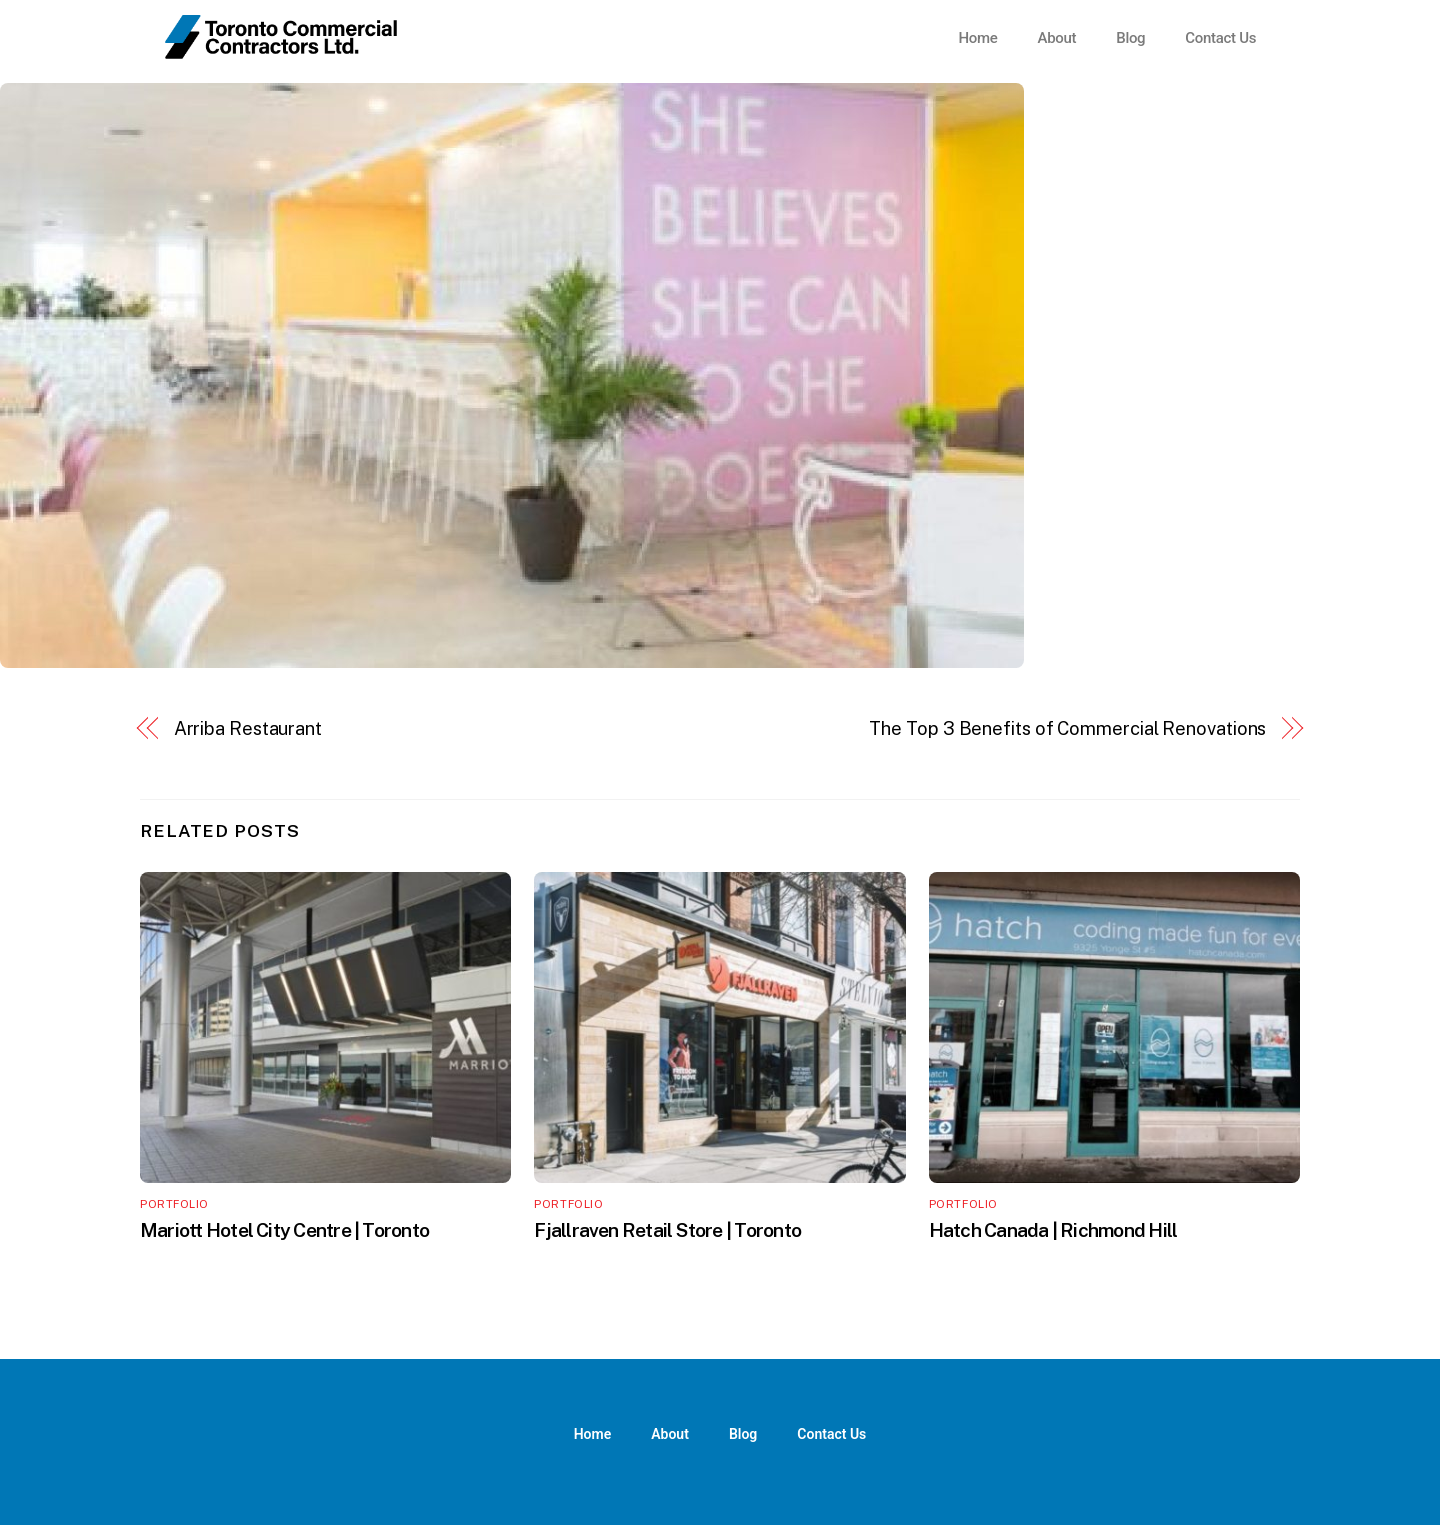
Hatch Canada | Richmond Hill (1053, 1230)
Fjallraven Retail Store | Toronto (667, 1230)
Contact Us (1220, 38)
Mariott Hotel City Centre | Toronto (284, 1230)
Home (977, 38)
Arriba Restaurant (248, 728)
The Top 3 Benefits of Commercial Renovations (1067, 728)
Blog (1130, 38)
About (1056, 38)
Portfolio (174, 1204)
